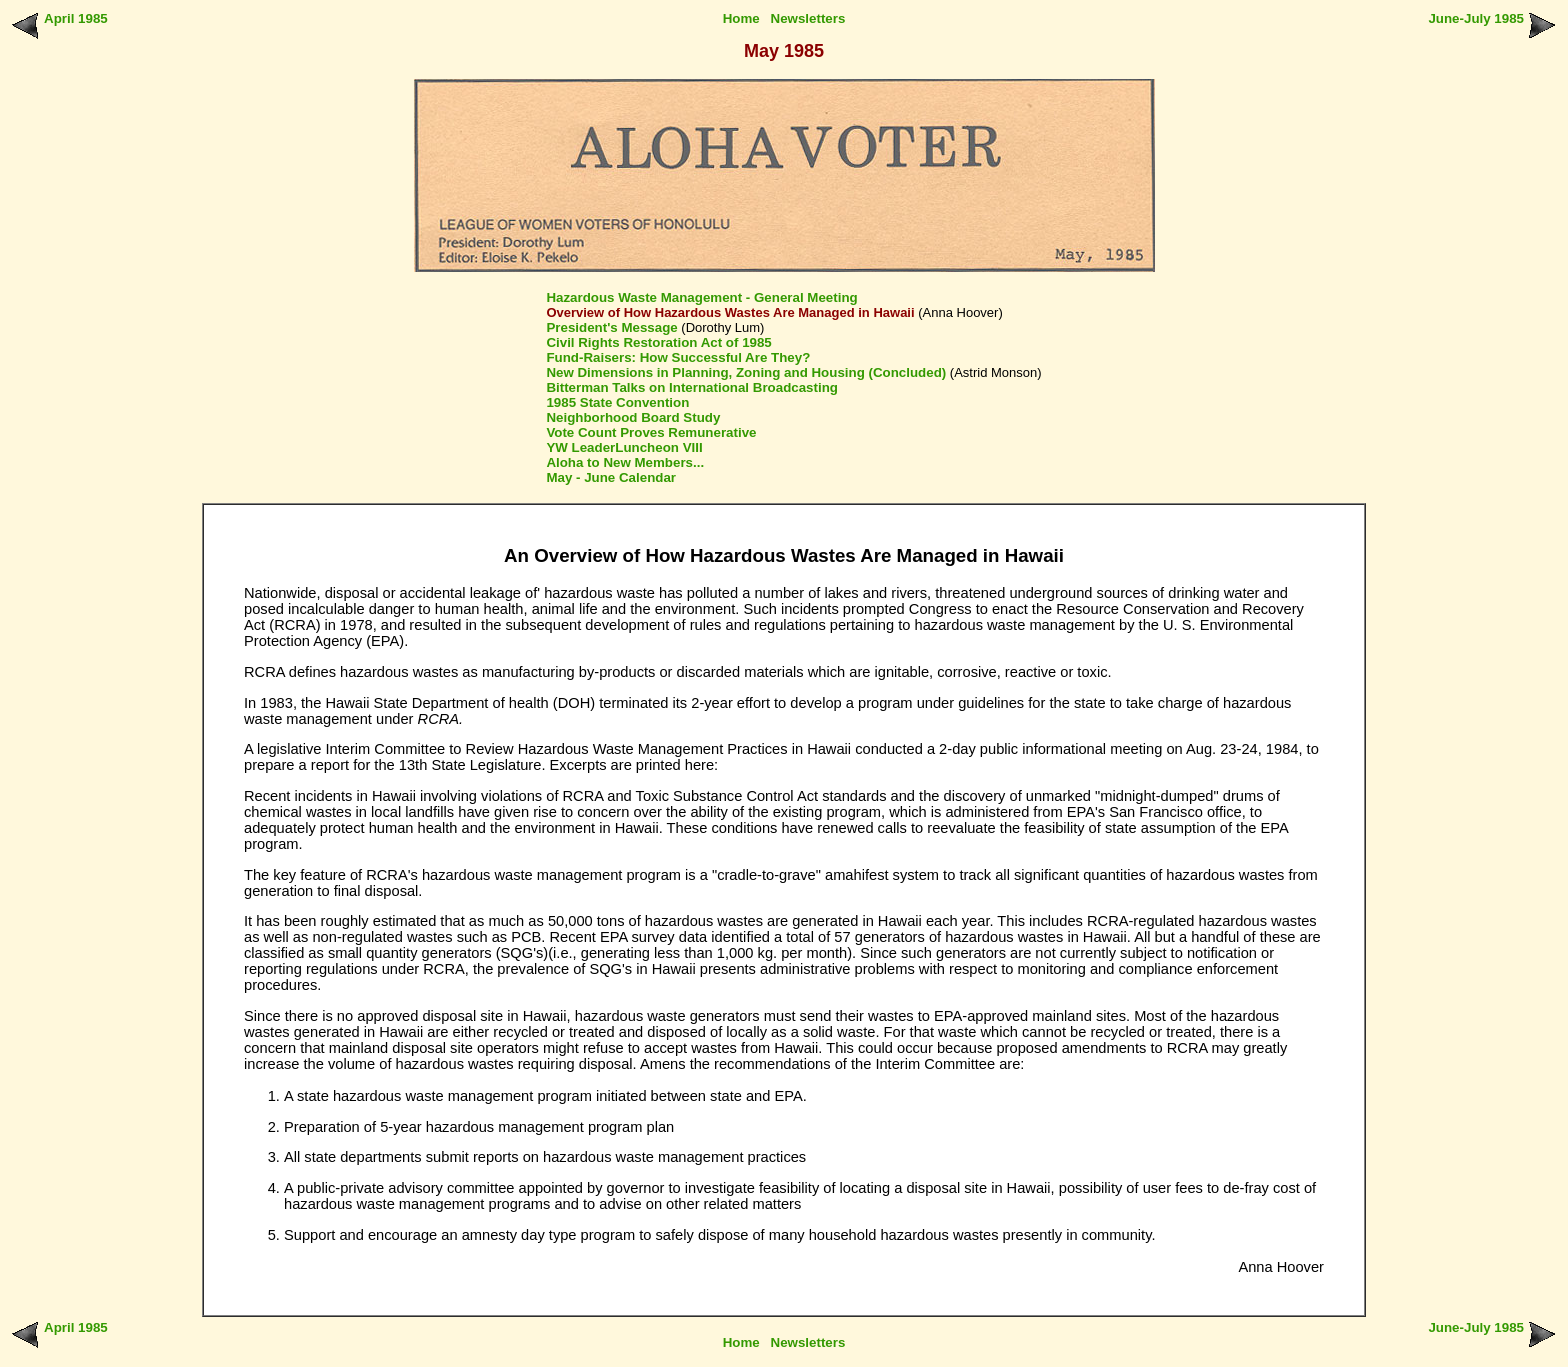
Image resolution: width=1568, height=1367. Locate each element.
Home (741, 18)
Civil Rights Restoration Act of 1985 (658, 342)
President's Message (611, 327)
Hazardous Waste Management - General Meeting (701, 297)
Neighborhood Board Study (633, 417)
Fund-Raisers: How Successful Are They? (678, 357)
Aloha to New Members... (625, 462)
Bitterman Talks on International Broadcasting (692, 387)
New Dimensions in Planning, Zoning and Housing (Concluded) (746, 372)
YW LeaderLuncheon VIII (624, 447)
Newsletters (808, 18)
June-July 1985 (1476, 18)
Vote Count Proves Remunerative (651, 432)
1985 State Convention (617, 402)
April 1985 (76, 18)
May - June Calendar (611, 477)
